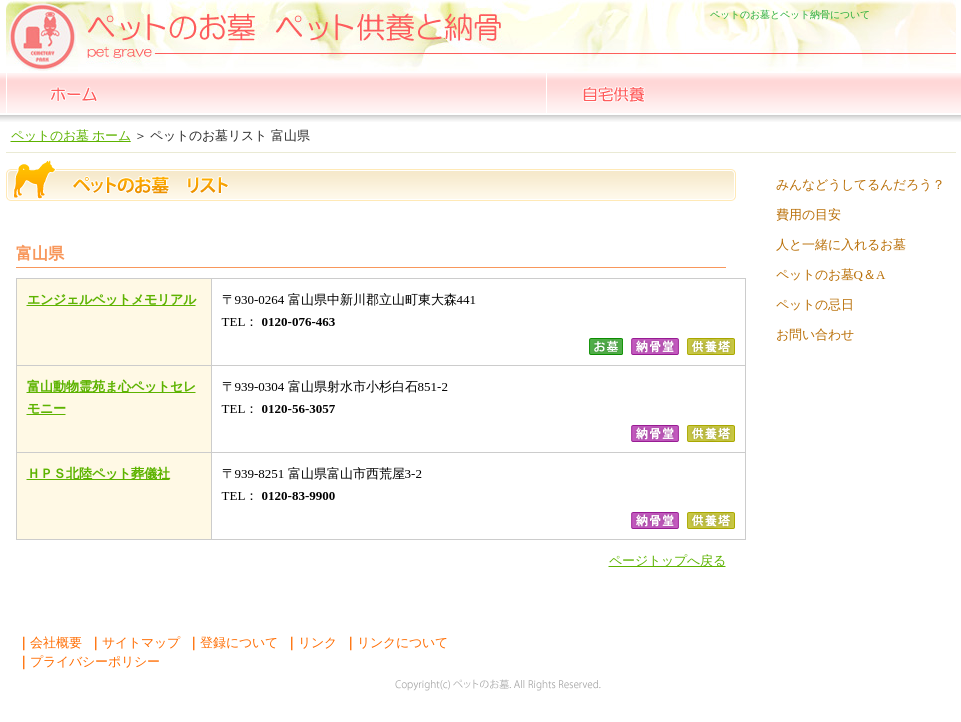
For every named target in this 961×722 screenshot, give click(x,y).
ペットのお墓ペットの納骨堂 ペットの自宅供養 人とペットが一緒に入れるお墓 (138, 28)
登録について (232, 642)
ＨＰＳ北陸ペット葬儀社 (98, 473)
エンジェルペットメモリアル (111, 299)
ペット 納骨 (478, 93)
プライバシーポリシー (88, 661)
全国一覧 (208, 93)
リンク (311, 642)
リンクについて (396, 642)
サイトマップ (134, 642)
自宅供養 (613, 93)
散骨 (748, 93)
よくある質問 (886, 93)
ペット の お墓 (343, 93)
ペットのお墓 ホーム (73, 93)
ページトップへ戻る (667, 560)
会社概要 (49, 642)
